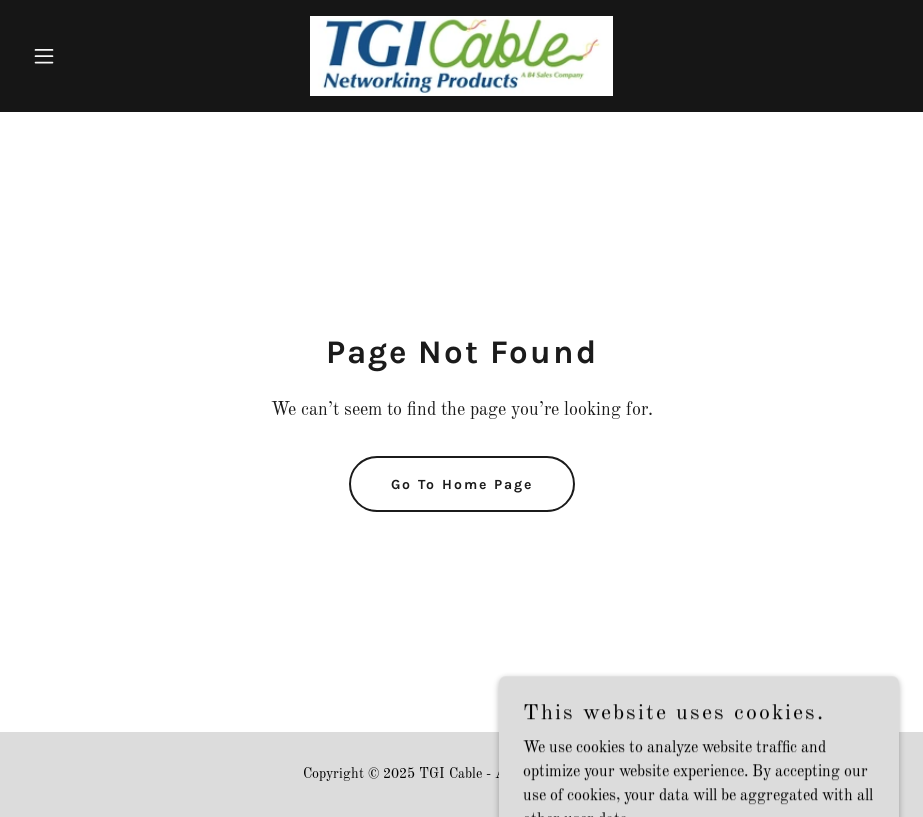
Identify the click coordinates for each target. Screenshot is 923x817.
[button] (89, 56)
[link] (461, 56)
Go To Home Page (462, 484)
